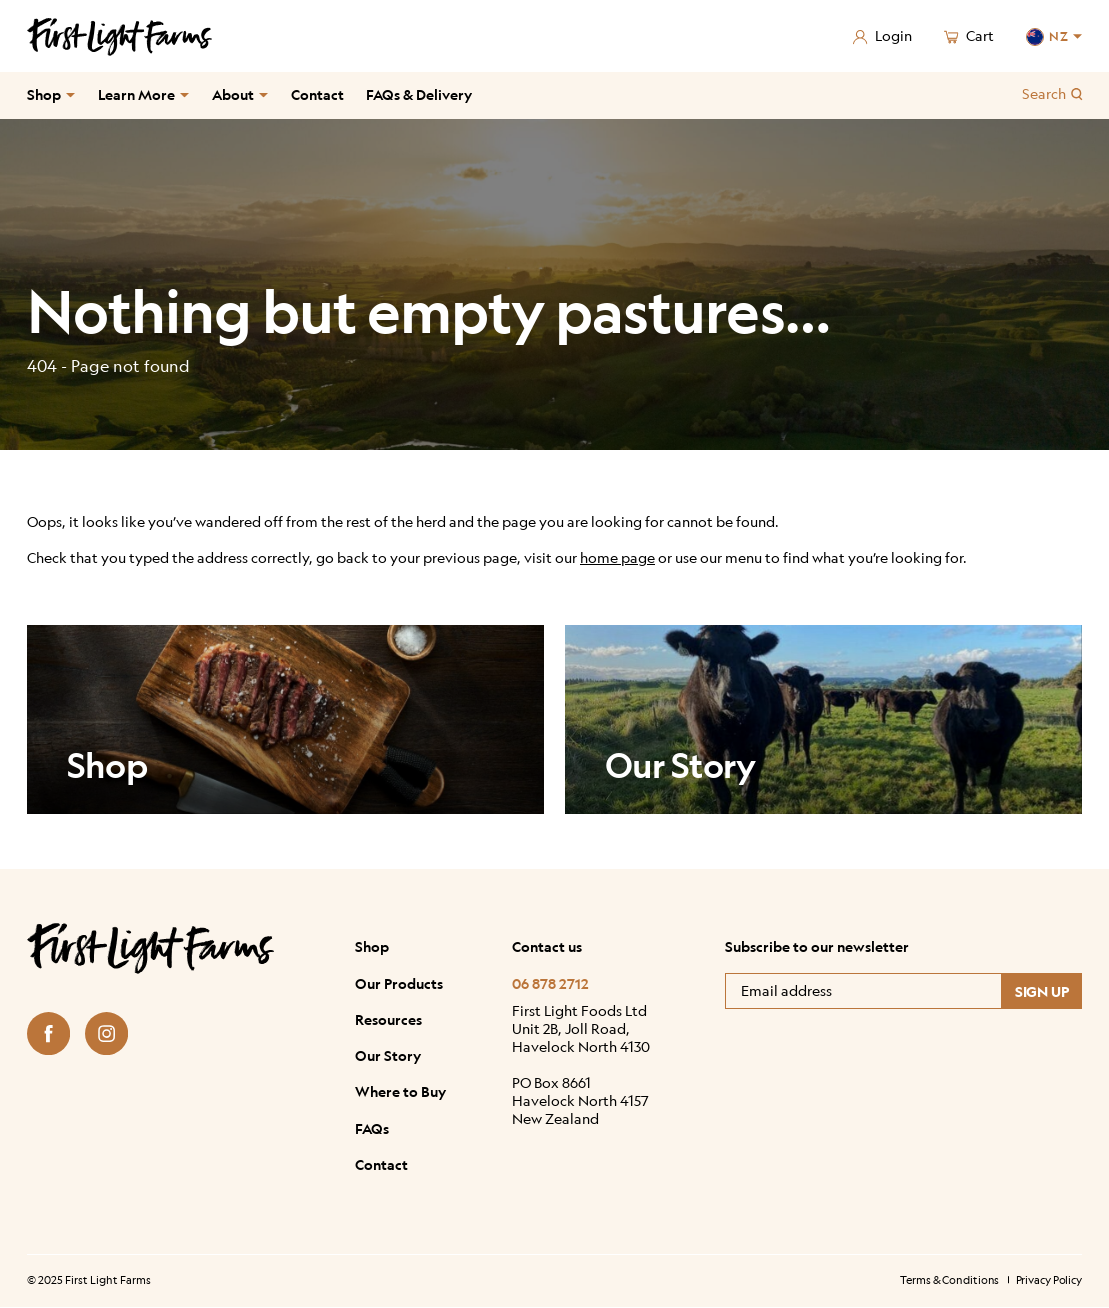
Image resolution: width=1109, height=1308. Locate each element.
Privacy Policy (1049, 1280)
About (233, 94)
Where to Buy (400, 1092)
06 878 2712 (550, 983)
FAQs (372, 1128)
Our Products (399, 983)
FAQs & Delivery (419, 94)
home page (617, 557)
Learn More (136, 94)
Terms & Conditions (949, 1280)
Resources (388, 1019)
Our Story (388, 1056)
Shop (44, 94)
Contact (317, 94)
